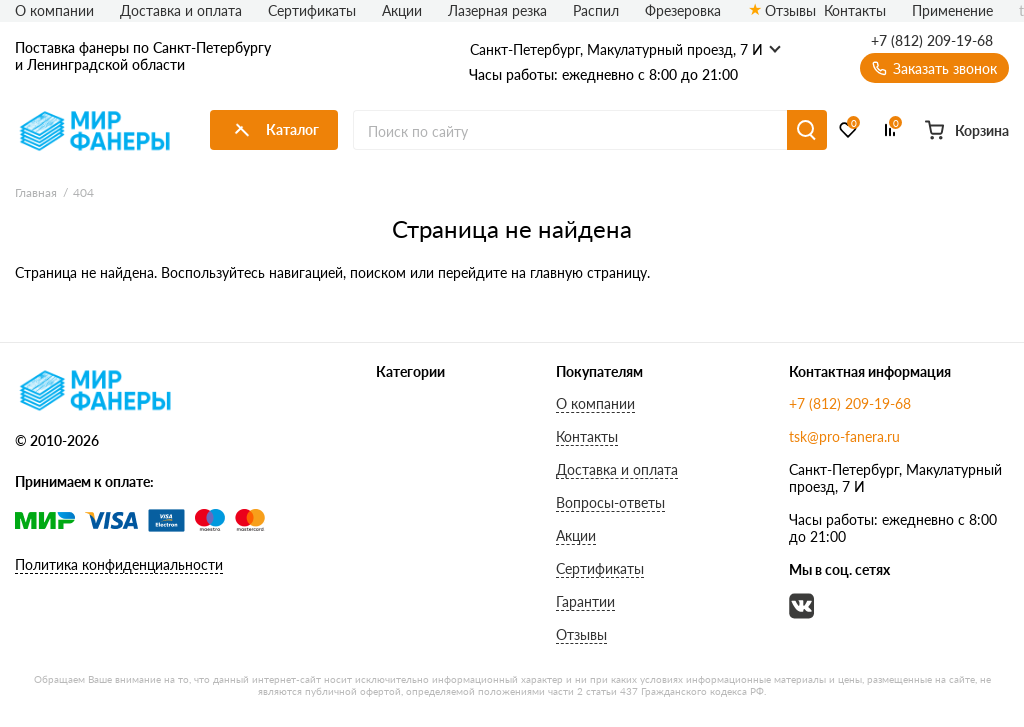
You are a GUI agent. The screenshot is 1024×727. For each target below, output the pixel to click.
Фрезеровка (683, 10)
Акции (402, 10)
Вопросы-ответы (610, 502)
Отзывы (781, 10)
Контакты (855, 10)
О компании (54, 10)
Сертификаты (312, 10)
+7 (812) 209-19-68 (932, 41)
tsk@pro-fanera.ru (844, 436)
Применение (952, 10)
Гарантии (585, 601)
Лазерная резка (497, 10)
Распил (596, 10)
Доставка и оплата (181, 10)
